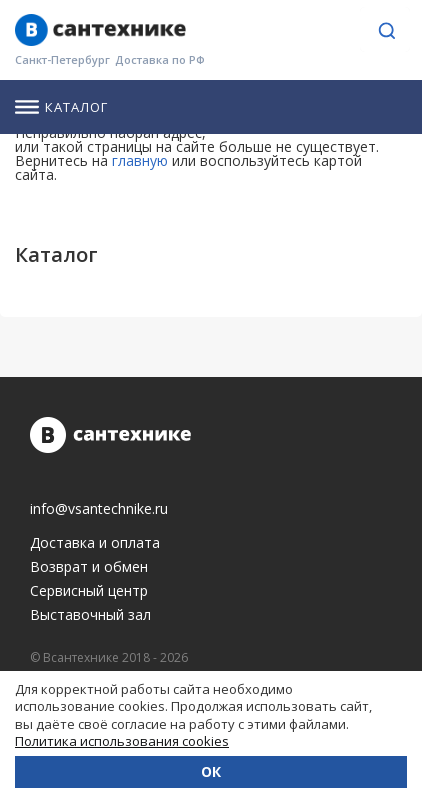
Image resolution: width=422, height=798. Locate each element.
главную (140, 160)
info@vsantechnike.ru (99, 509)
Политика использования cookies (122, 741)
